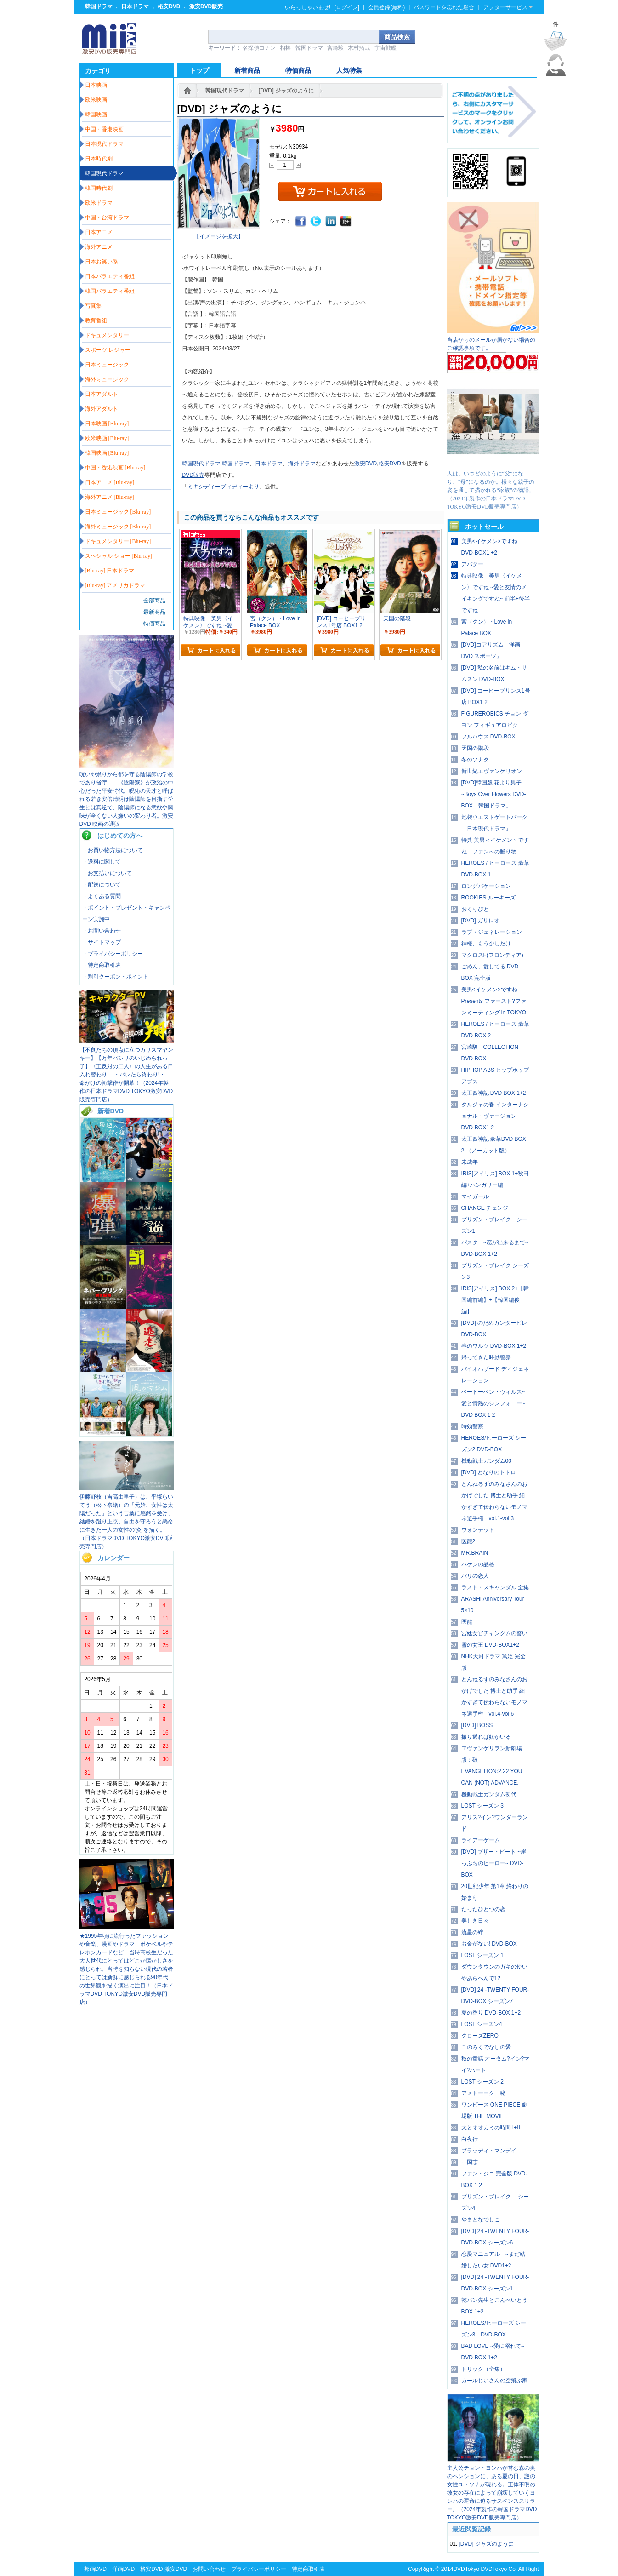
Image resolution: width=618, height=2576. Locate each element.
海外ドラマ (302, 463)
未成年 (469, 1162)
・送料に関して (101, 862)
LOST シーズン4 (481, 2024)
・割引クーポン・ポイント (115, 976)
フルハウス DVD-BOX (488, 736)
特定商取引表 (308, 2569)
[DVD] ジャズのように (286, 90)
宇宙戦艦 (385, 48)
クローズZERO (480, 2035)
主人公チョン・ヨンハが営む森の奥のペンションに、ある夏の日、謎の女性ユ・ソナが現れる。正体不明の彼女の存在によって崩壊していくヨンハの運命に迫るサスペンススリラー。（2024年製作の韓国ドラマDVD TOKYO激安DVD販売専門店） (492, 2493)
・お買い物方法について (112, 850)
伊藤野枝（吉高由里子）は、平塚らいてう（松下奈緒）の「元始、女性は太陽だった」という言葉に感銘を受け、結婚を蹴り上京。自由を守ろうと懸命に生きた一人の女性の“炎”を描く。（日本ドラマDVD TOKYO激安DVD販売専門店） (126, 1522)
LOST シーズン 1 (482, 1955)
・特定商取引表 (101, 965)
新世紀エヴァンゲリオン (491, 771)
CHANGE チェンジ (485, 1208)
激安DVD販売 (206, 6)
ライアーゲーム (480, 1840)
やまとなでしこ (480, 2219)
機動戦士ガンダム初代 (488, 1794)
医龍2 (468, 1541)
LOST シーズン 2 (482, 2081)
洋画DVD (123, 2569)
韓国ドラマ (99, 6)
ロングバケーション (486, 886)
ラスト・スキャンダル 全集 (495, 1587)
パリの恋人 (475, 1576)
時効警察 (472, 1426)
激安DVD (365, 463)
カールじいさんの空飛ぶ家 (494, 2380)
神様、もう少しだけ (486, 943)
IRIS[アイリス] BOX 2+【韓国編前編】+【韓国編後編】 (495, 1300)
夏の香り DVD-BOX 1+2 (491, 2012)
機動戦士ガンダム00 (486, 1461)
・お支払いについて (107, 873)
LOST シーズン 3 (482, 1806)
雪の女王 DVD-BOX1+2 (490, 1645)
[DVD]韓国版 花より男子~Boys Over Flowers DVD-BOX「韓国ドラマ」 (493, 794)
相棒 (285, 48)
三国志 (469, 2162)
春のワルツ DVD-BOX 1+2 (494, 1346)
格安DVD (169, 6)
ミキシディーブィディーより (223, 486)
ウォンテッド (477, 1530)
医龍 (466, 1622)
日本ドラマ (135, 6)
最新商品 (154, 612)
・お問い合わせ (101, 930)
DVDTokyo (466, 2569)
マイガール (475, 1196)
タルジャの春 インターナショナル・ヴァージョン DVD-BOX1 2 (495, 1116)
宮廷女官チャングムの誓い (494, 1633)
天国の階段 (475, 748)
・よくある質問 (101, 896)
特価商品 (154, 623)
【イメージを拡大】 (219, 236)
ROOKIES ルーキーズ (488, 897)
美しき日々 (475, 1921)
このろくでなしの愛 (486, 2047)
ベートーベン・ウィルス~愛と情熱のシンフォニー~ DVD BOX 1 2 (493, 1403)
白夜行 (469, 2139)
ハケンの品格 (477, 1564)
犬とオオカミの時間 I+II (490, 2127)
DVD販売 (193, 475)
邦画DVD (95, 2569)
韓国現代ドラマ (224, 90)
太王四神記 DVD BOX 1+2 (493, 1093)
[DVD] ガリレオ (480, 920)
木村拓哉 (359, 48)
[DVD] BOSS (477, 1725)
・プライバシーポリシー (112, 953)
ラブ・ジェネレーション (491, 932)
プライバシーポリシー (258, 2569)
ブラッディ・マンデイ (488, 2150)
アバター (472, 564)
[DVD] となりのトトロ (488, 1472)
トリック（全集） (483, 2369)
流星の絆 (472, 1932)
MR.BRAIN (474, 1553)
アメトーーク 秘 (483, 2093)
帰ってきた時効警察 (486, 1357)
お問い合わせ (209, 2569)
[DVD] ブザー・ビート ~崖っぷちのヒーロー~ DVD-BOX (494, 1863)
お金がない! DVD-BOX (489, 1944)
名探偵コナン (259, 48)
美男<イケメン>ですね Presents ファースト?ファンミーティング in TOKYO (494, 1001)
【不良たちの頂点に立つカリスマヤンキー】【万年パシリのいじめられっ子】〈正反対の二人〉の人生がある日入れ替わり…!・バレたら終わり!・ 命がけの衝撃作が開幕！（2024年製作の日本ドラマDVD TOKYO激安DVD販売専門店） (126, 1075)
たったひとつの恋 (483, 1909)
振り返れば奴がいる (486, 1737)
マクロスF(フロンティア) (492, 955)
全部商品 (154, 600)
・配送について (101, 885)
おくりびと (475, 909)
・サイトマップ (101, 942)
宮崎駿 (335, 48)
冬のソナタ (475, 759)
